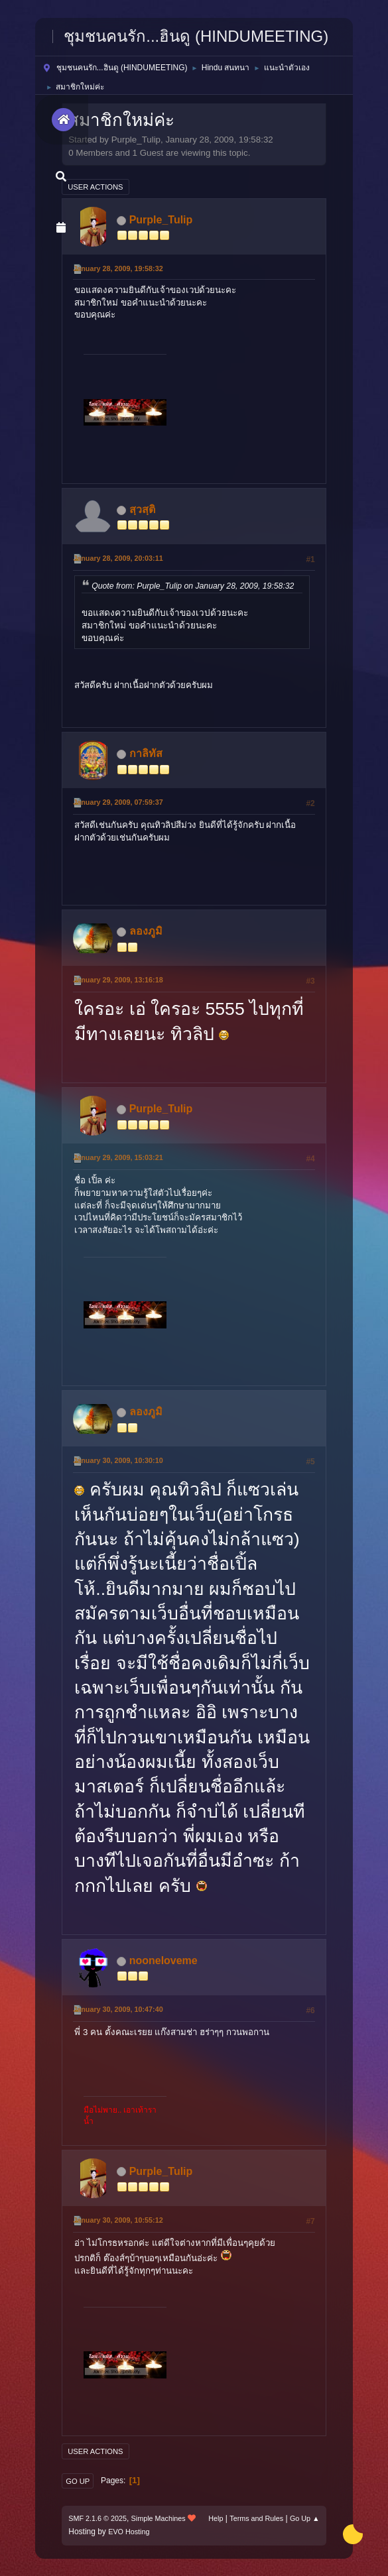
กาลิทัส (145, 753)
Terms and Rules (256, 2518)
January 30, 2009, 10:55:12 (117, 2220)
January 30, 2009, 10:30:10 (117, 1460)
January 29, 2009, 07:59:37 (117, 802)
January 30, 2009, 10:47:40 (117, 2009)
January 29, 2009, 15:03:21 (117, 1157)
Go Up (78, 2481)
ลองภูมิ (145, 931)
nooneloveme (163, 1960)
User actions (95, 187)
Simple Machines (158, 2518)
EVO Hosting (128, 2532)
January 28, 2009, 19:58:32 (117, 268)
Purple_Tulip (161, 219)
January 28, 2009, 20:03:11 (117, 558)
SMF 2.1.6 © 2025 (97, 2518)
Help (215, 2518)
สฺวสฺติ (142, 509)
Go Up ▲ (305, 2518)
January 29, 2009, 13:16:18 (117, 980)
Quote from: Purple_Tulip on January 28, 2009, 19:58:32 (193, 586)
